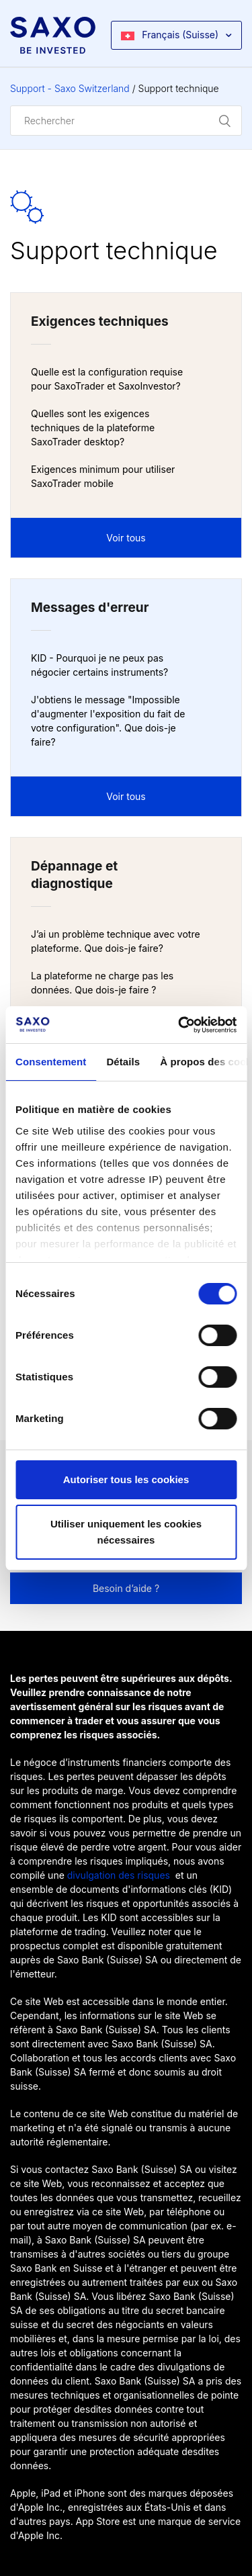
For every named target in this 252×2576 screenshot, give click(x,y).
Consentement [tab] (50, 1061)
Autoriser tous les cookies (126, 1479)
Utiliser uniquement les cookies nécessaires (126, 1532)
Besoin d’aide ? (126, 1588)
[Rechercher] (126, 120)
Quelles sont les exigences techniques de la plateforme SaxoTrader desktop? (93, 427)
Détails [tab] (123, 1061)
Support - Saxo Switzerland (70, 88)
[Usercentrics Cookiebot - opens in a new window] (179, 1025)
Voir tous (125, 537)
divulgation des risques (118, 1875)
